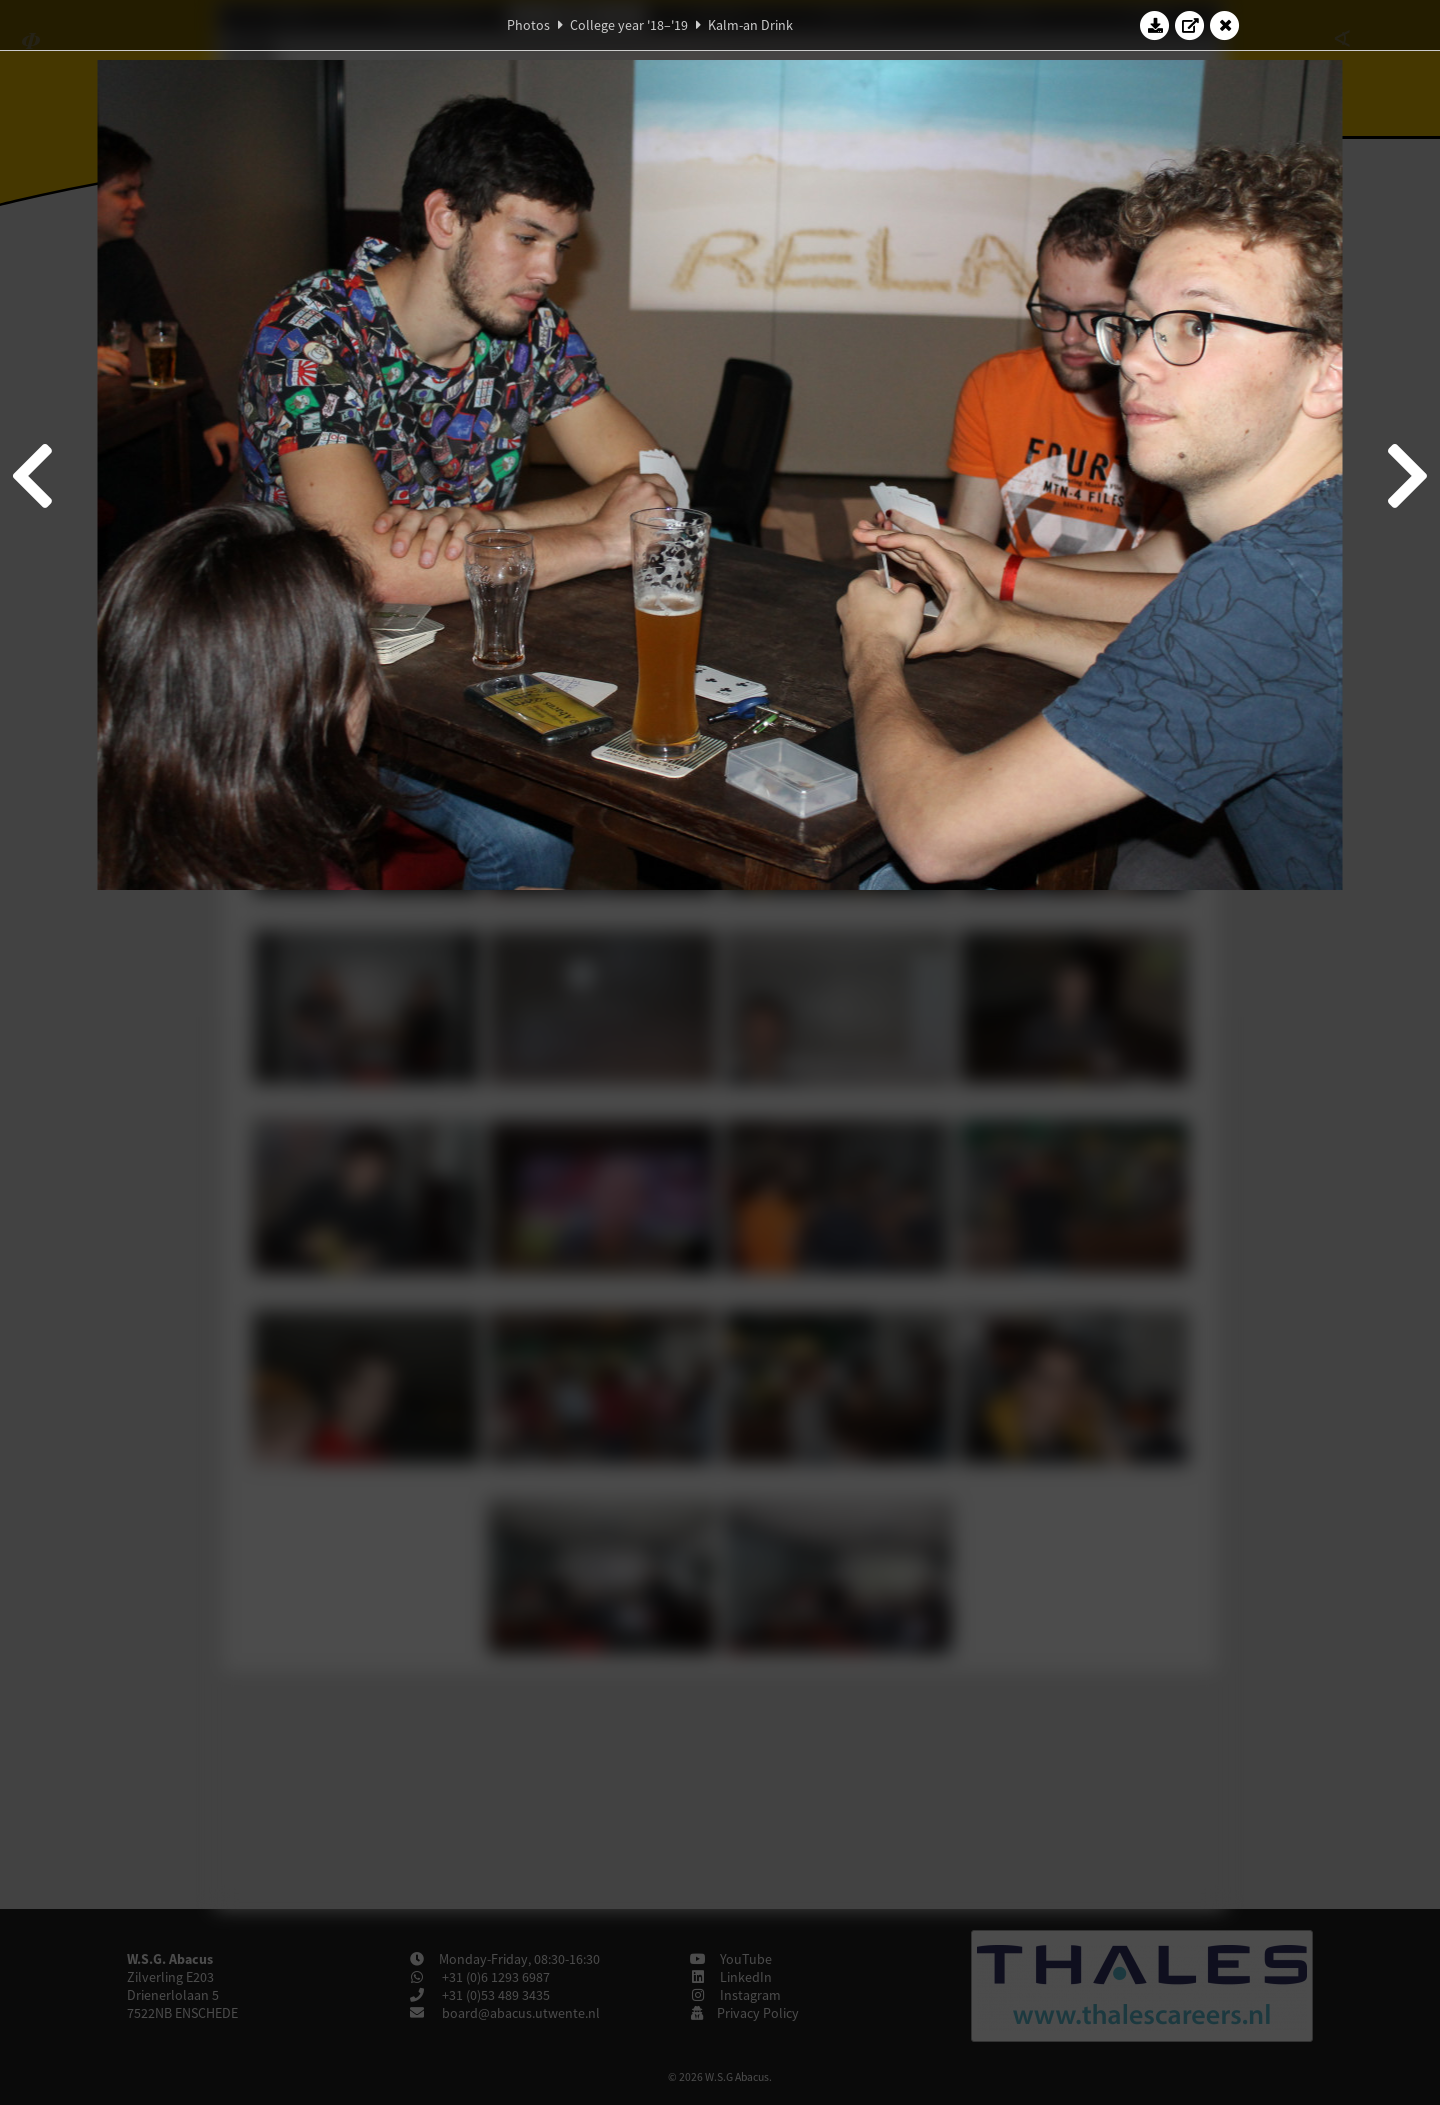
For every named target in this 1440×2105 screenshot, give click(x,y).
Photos (528, 25)
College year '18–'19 (629, 25)
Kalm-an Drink (750, 25)
